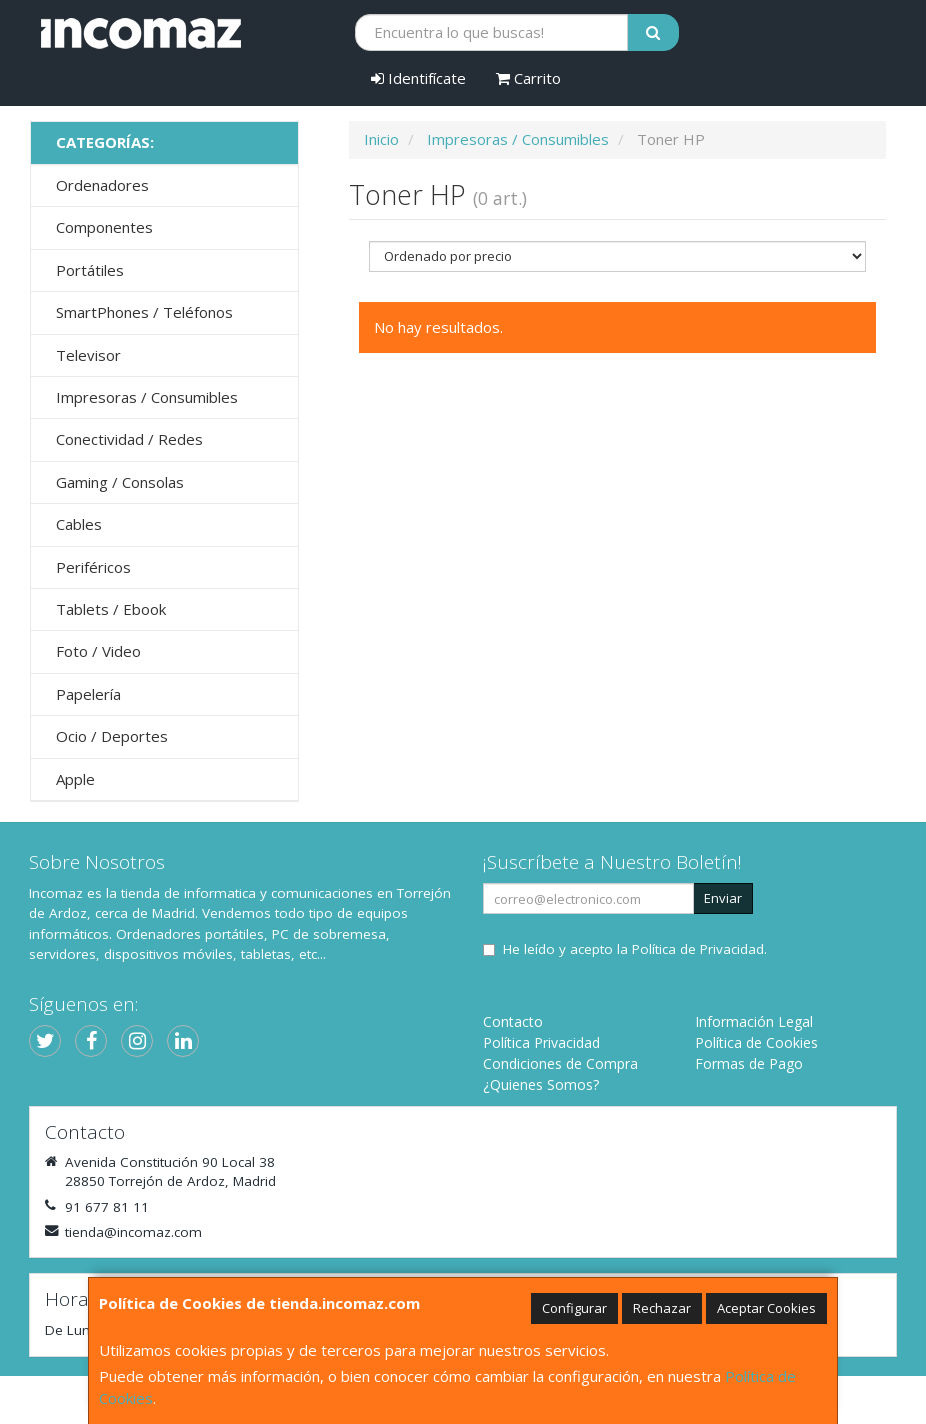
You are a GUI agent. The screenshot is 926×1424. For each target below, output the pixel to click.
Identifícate (418, 78)
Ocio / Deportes (112, 736)
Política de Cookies (756, 1042)
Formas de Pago (749, 1063)
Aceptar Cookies (766, 1308)
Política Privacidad (541, 1042)
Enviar (723, 898)
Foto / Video (98, 651)
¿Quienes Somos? (541, 1084)
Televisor (88, 355)
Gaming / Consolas (120, 482)
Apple (75, 779)
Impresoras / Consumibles (147, 397)
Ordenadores (102, 185)
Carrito (528, 78)
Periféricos (93, 567)
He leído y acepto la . (635, 949)
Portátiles (90, 270)
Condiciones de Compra (560, 1063)
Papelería (88, 694)
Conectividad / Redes (129, 439)
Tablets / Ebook (111, 609)
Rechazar (662, 1308)
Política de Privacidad (698, 949)
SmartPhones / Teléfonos (144, 312)
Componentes (104, 227)
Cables (79, 524)
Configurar (574, 1308)
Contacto (513, 1021)
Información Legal (754, 1021)
